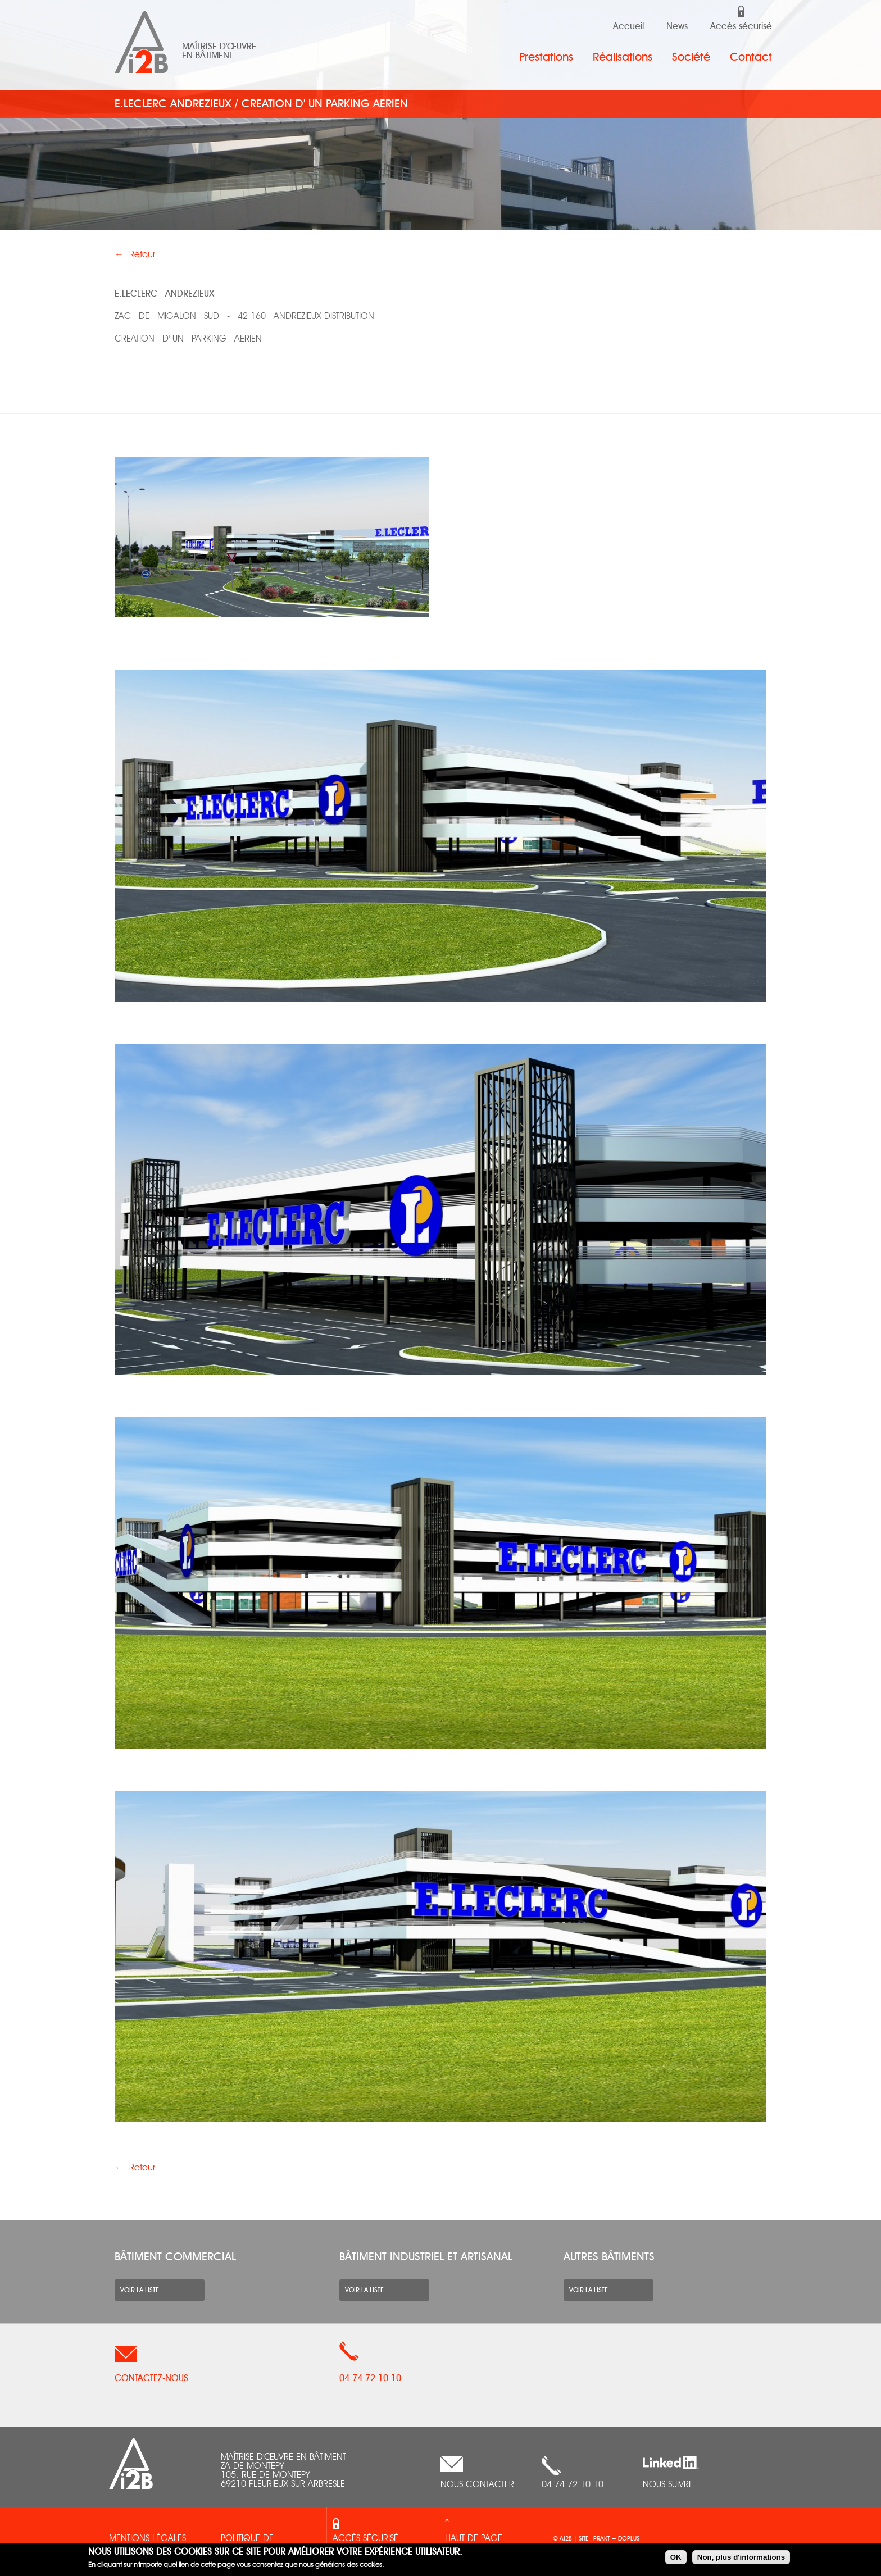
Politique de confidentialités (256, 2545)
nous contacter (477, 2485)
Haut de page (473, 2538)
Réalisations (622, 57)
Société (691, 57)
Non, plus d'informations (741, 2557)
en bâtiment (207, 55)
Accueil (628, 26)
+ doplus (625, 2539)
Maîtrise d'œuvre (219, 46)
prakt (602, 2539)
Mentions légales (147, 2538)
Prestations (546, 57)
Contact (751, 57)
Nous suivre (668, 2485)
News (677, 26)
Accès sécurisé (741, 26)
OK (676, 2557)
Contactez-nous (151, 2378)
